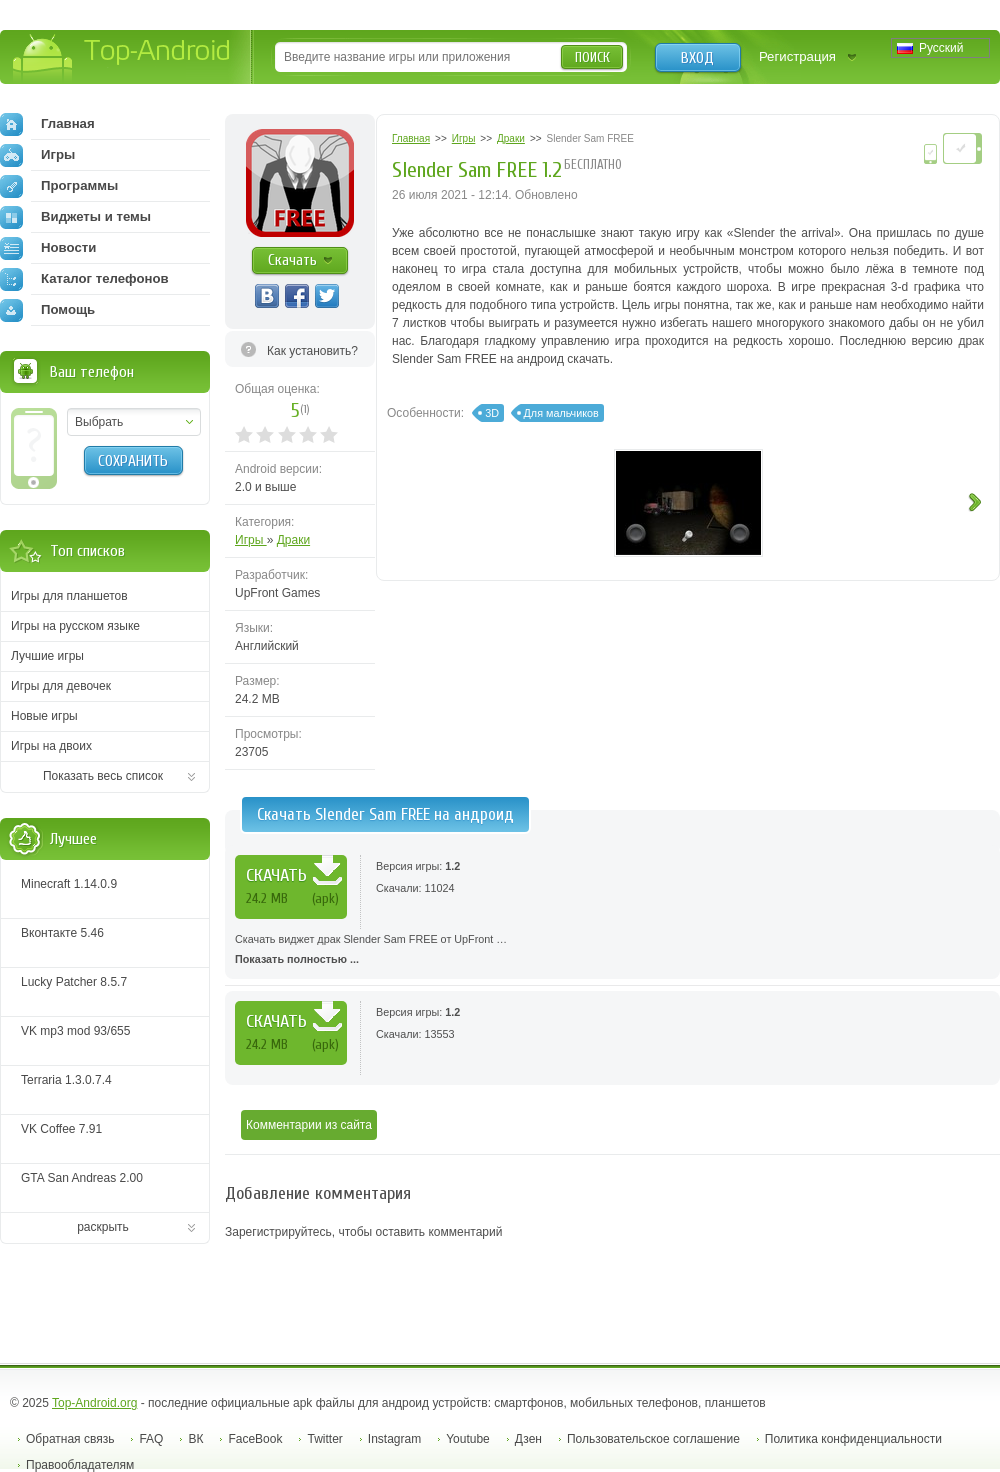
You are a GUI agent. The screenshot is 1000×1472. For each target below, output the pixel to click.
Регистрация (797, 56)
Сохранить (133, 461)
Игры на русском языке (75, 626)
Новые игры (44, 716)
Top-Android (122, 58)
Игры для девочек (61, 686)
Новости (48, 248)
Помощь (47, 310)
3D (492, 413)
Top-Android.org (94, 1403)
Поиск (592, 57)
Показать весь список (103, 776)
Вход (697, 58)
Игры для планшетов (69, 596)
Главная (47, 124)
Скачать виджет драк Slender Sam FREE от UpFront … (612, 951)
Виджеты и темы (75, 217)
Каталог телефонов (84, 279)
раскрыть (103, 1227)
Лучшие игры (47, 656)
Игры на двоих (51, 746)
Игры (251, 540)
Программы (59, 186)
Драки (293, 540)
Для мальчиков (561, 413)
